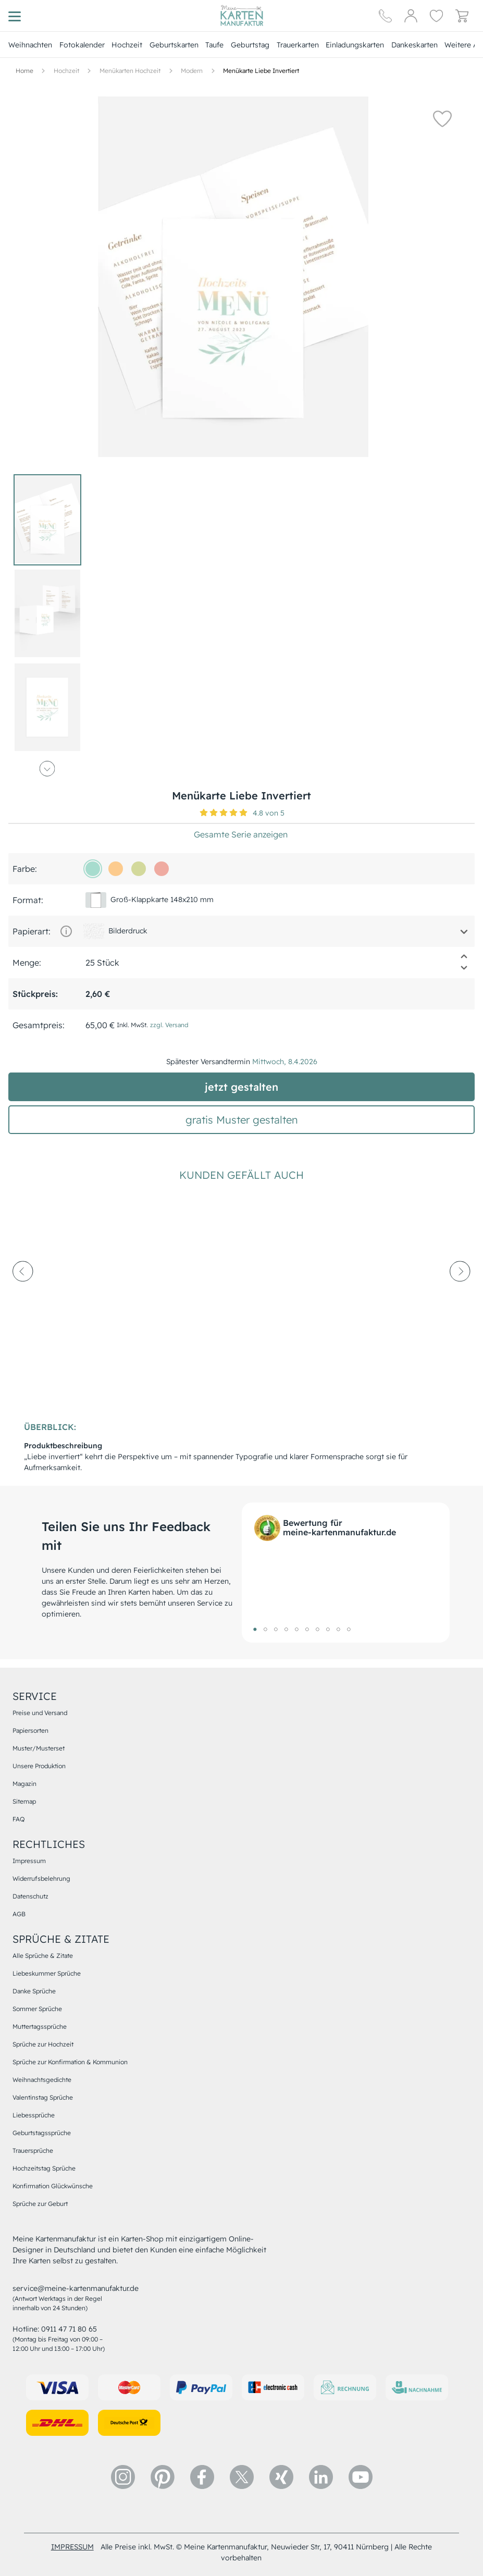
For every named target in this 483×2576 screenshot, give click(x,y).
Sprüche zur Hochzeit (43, 2044)
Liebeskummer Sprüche (47, 1973)
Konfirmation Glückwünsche (53, 2186)
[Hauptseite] (241, 15)
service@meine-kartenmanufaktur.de (76, 2288)
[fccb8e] (115, 868)
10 (349, 1629)
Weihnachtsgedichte (42, 2080)
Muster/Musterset (39, 1748)
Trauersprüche (33, 2150)
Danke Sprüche (34, 1991)
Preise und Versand (40, 1713)
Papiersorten (30, 1730)
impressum (72, 2547)
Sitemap (24, 1801)
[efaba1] (161, 868)
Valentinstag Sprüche (43, 2097)
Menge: (27, 962)
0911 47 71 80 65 (69, 2329)
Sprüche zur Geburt (40, 2204)
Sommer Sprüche (37, 2009)
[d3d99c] (138, 868)
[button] (442, 118)
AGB (19, 1914)
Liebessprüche (34, 2115)
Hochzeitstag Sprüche (44, 2168)
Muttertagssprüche (40, 2026)
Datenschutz (30, 1896)
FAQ (18, 1819)
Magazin (24, 1784)
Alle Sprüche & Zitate (43, 1955)
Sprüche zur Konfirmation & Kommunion (70, 2062)
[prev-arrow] (23, 1299)
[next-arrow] (460, 1299)
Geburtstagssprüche (42, 2133)
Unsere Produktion (39, 1766)
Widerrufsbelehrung (41, 1878)
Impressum (29, 1861)
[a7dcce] (92, 868)
